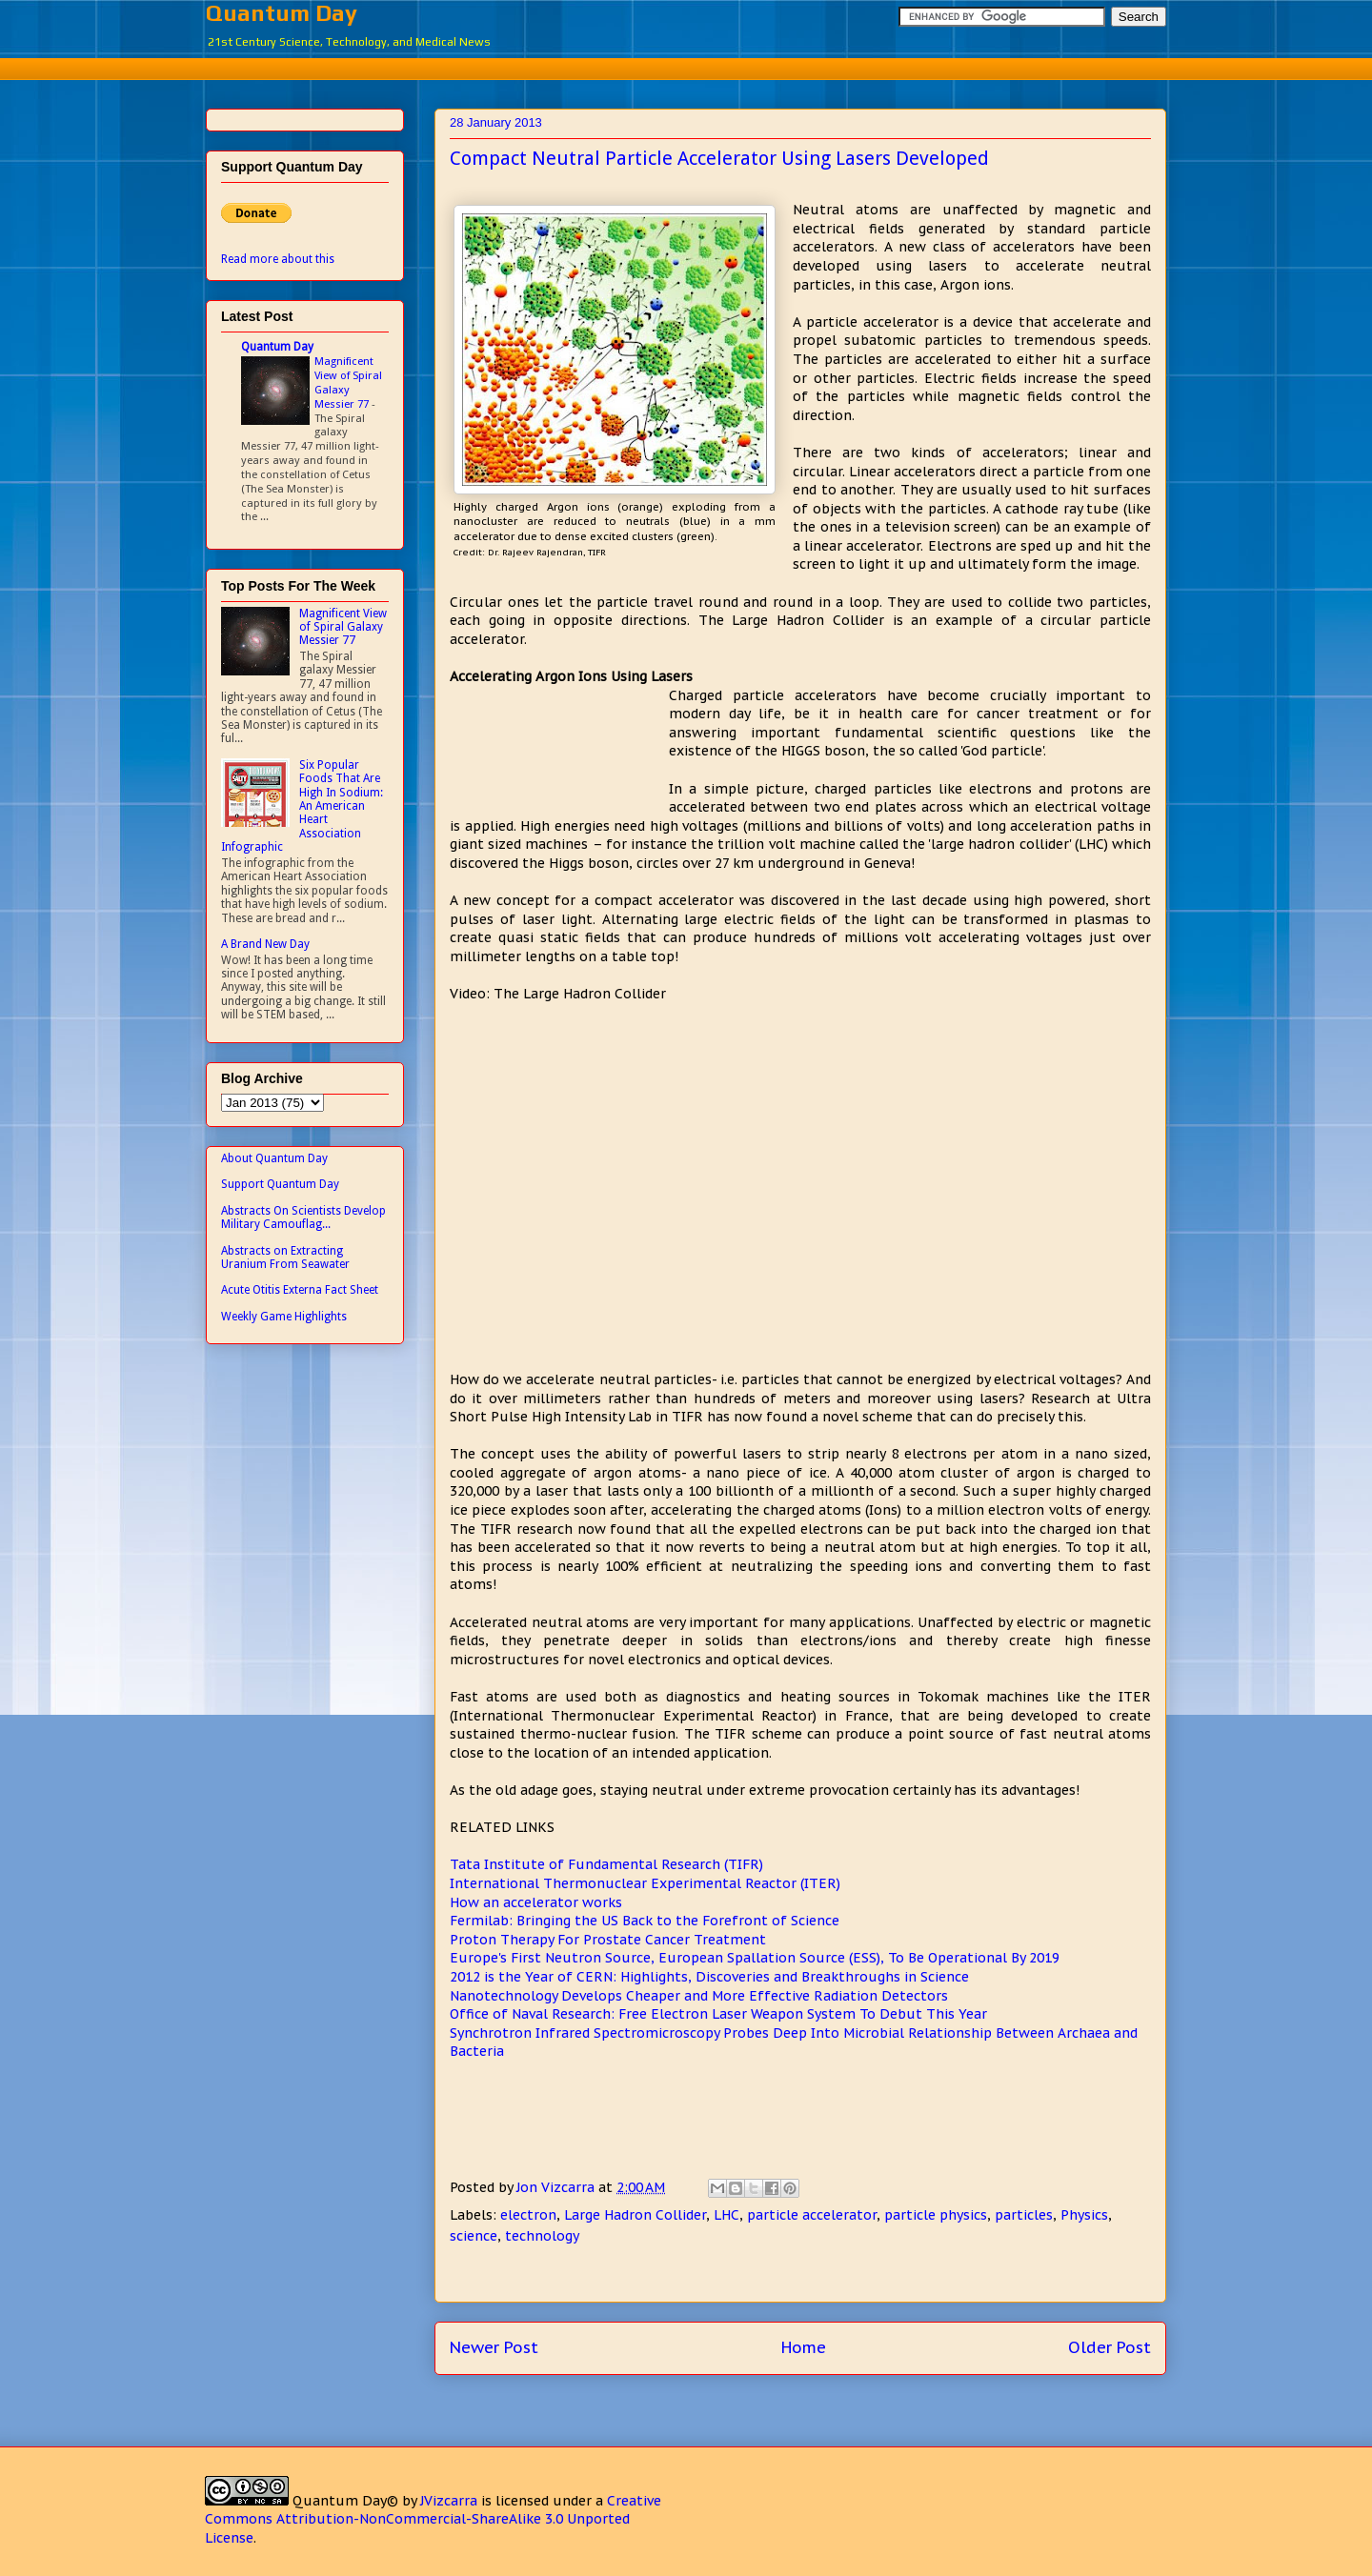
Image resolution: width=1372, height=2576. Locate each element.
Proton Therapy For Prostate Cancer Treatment (608, 1939)
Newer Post (494, 2347)
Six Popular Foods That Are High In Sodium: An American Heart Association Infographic (302, 806)
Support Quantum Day (280, 1184)
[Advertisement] (686, 66)
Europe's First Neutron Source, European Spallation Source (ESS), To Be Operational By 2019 (754, 1957)
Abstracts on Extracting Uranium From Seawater (285, 1257)
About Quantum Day (274, 1158)
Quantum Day (281, 13)
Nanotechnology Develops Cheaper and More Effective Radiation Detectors (699, 1995)
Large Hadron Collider (635, 2215)
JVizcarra (448, 2500)
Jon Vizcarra (557, 2187)
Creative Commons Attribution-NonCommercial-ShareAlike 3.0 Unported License (433, 2519)
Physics (1084, 2215)
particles (1024, 2215)
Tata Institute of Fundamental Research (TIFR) (606, 1864)
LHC (726, 2215)
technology (542, 2235)
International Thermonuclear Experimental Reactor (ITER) (645, 1883)
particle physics (935, 2215)
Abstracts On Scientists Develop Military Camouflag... (303, 1217)
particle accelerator (812, 2215)
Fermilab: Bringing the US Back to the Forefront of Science (644, 1920)
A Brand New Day (265, 944)
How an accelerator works (536, 1902)
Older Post (1109, 2347)
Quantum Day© (345, 2500)
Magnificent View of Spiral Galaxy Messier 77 (348, 382)
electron (528, 2215)
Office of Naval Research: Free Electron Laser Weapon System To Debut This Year (718, 2014)
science (473, 2235)
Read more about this (277, 259)
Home (803, 2347)
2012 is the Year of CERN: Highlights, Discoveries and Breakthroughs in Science (709, 1976)
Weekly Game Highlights (284, 1316)
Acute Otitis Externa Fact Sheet (299, 1290)
